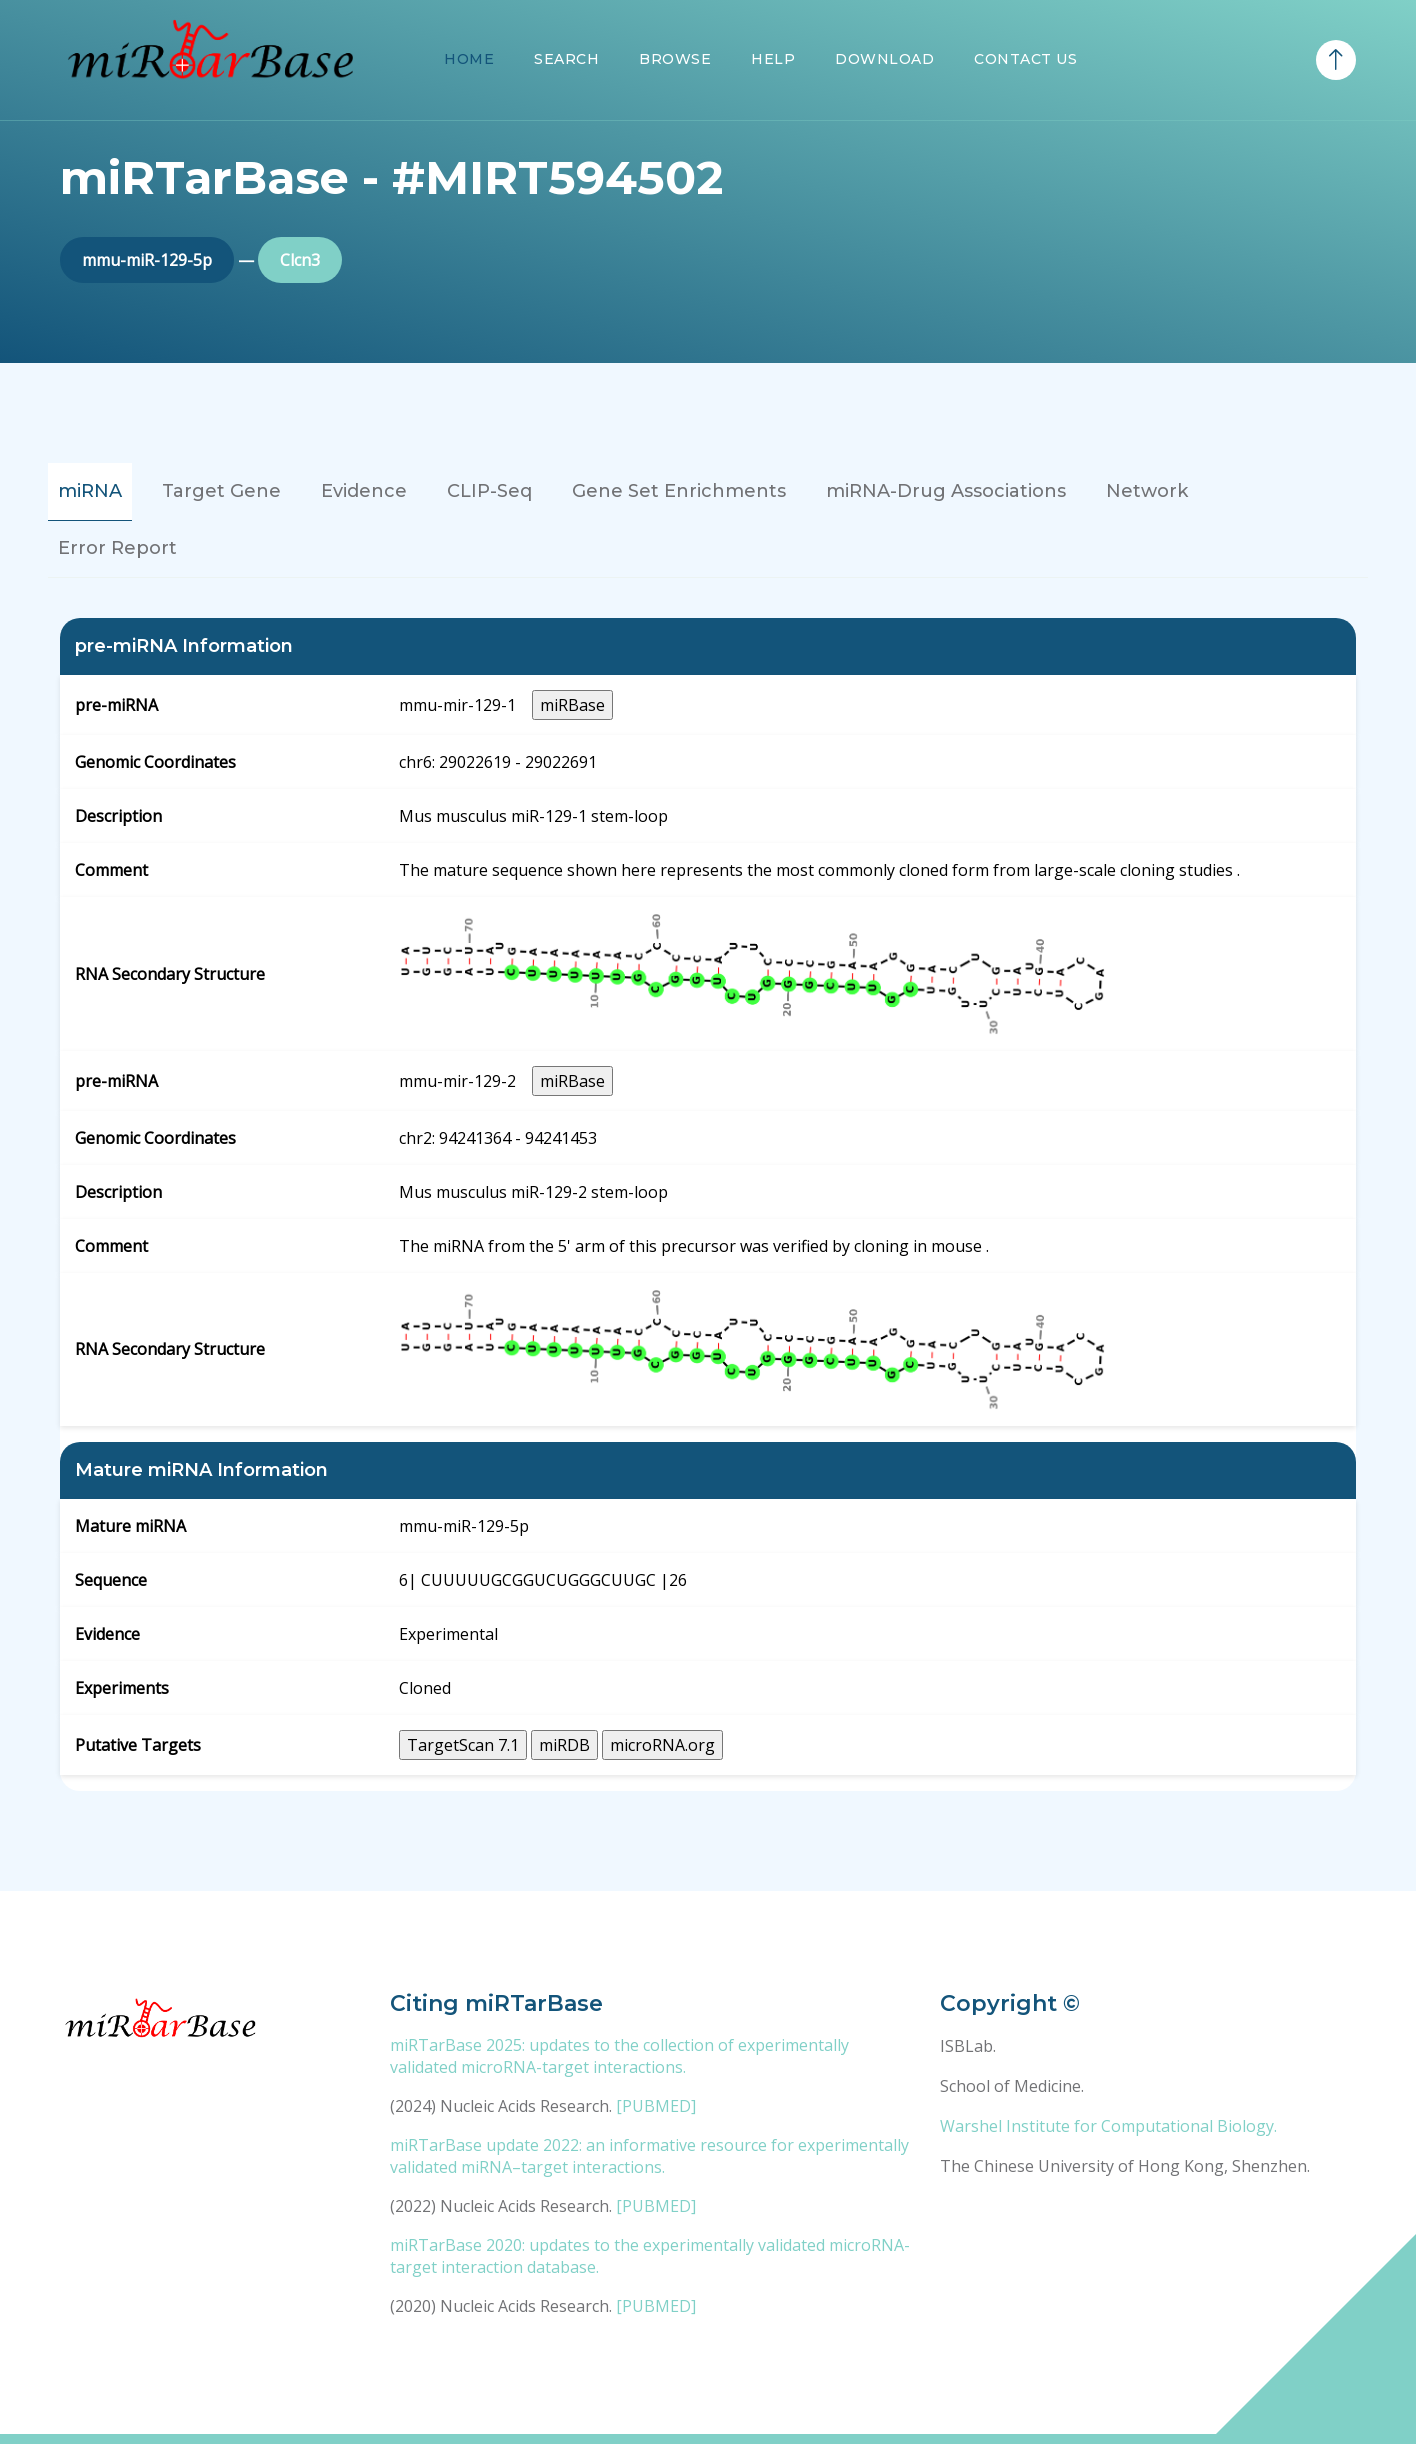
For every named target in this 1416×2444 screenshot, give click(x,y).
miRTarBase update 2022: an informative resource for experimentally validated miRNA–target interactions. (649, 2156)
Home (469, 59)
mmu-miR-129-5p (147, 260)
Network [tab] (1147, 491)
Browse (675, 59)
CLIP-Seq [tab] (489, 491)
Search (566, 59)
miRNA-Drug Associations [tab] (946, 491)
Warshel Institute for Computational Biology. (1108, 2126)
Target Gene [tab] (221, 491)
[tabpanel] (708, 1204)
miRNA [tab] (90, 491)
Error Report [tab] (117, 548)
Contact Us (1025, 59)
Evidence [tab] (364, 491)
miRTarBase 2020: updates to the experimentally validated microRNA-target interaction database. (650, 2256)
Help (773, 59)
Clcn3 (300, 260)
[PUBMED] (656, 2106)
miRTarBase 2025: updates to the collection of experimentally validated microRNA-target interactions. (619, 2056)
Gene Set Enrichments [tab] (679, 491)
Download (884, 59)
